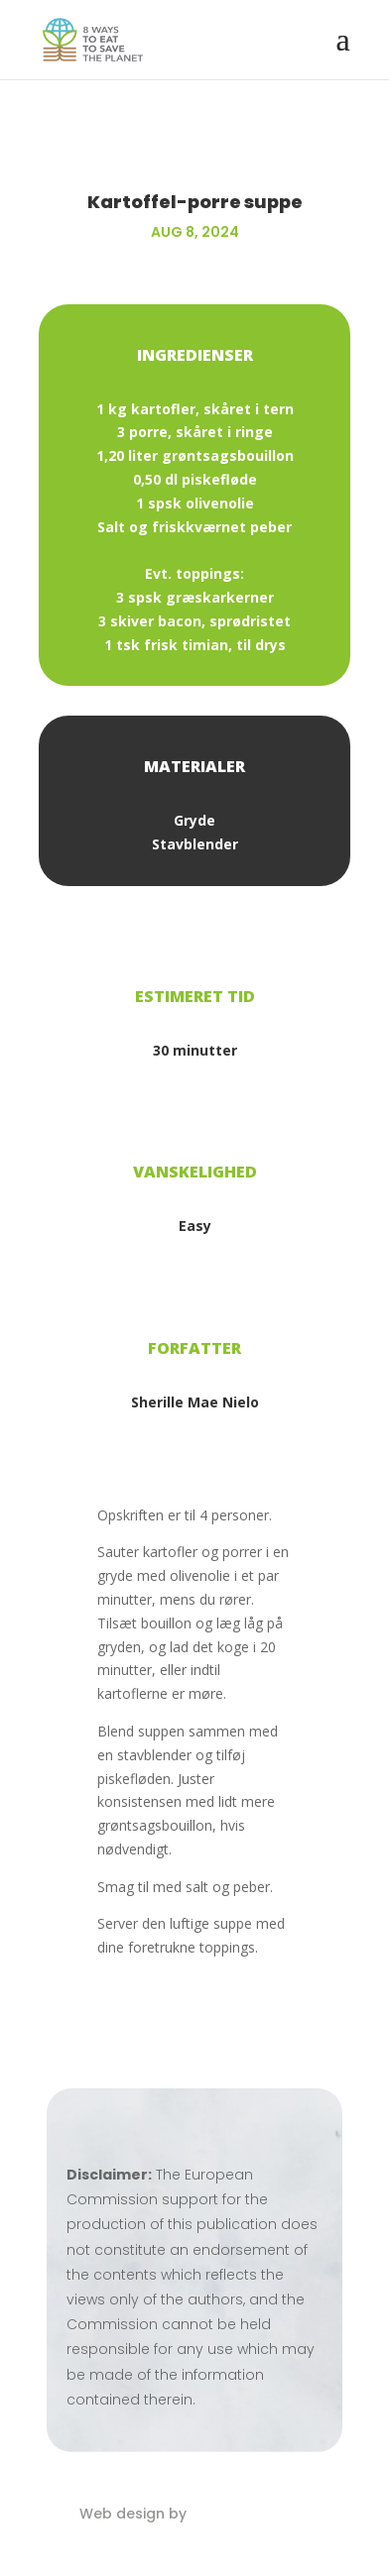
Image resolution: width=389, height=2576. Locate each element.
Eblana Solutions (251, 2513)
